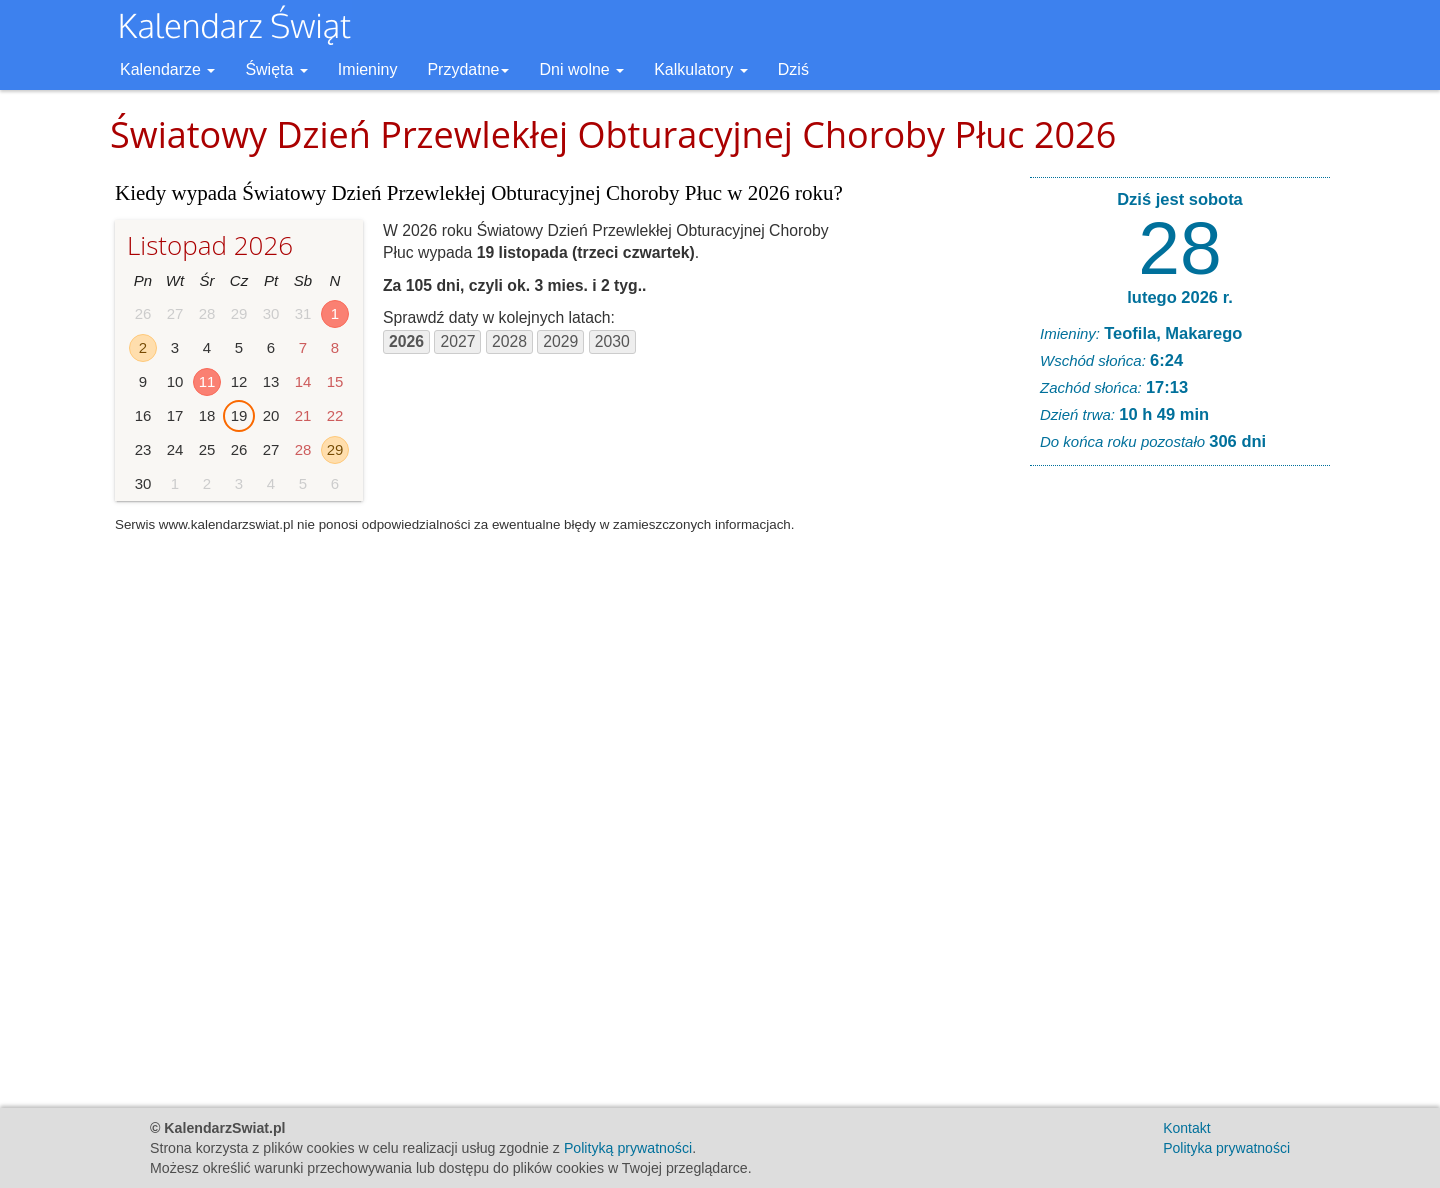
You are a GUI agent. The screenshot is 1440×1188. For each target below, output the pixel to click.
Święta (276, 69)
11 (207, 381)
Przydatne (468, 69)
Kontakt (1186, 1128)
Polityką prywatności (628, 1148)
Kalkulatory (701, 69)
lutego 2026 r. (1179, 297)
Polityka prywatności (1226, 1148)
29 (335, 449)
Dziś (793, 69)
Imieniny (368, 69)
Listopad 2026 (210, 245)
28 (1179, 248)
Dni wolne (581, 69)
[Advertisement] (1180, 786)
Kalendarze (167, 69)
